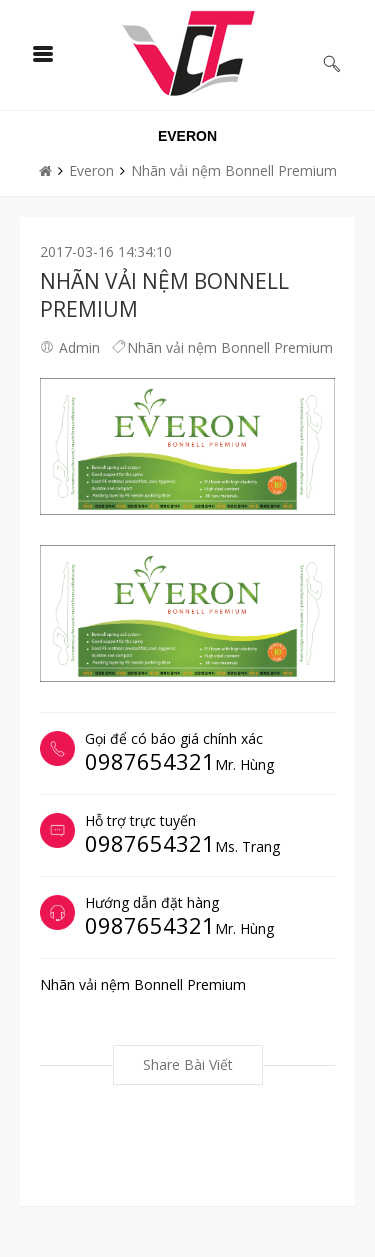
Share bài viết (188, 1064)
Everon (91, 170)
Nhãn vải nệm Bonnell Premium (234, 170)
